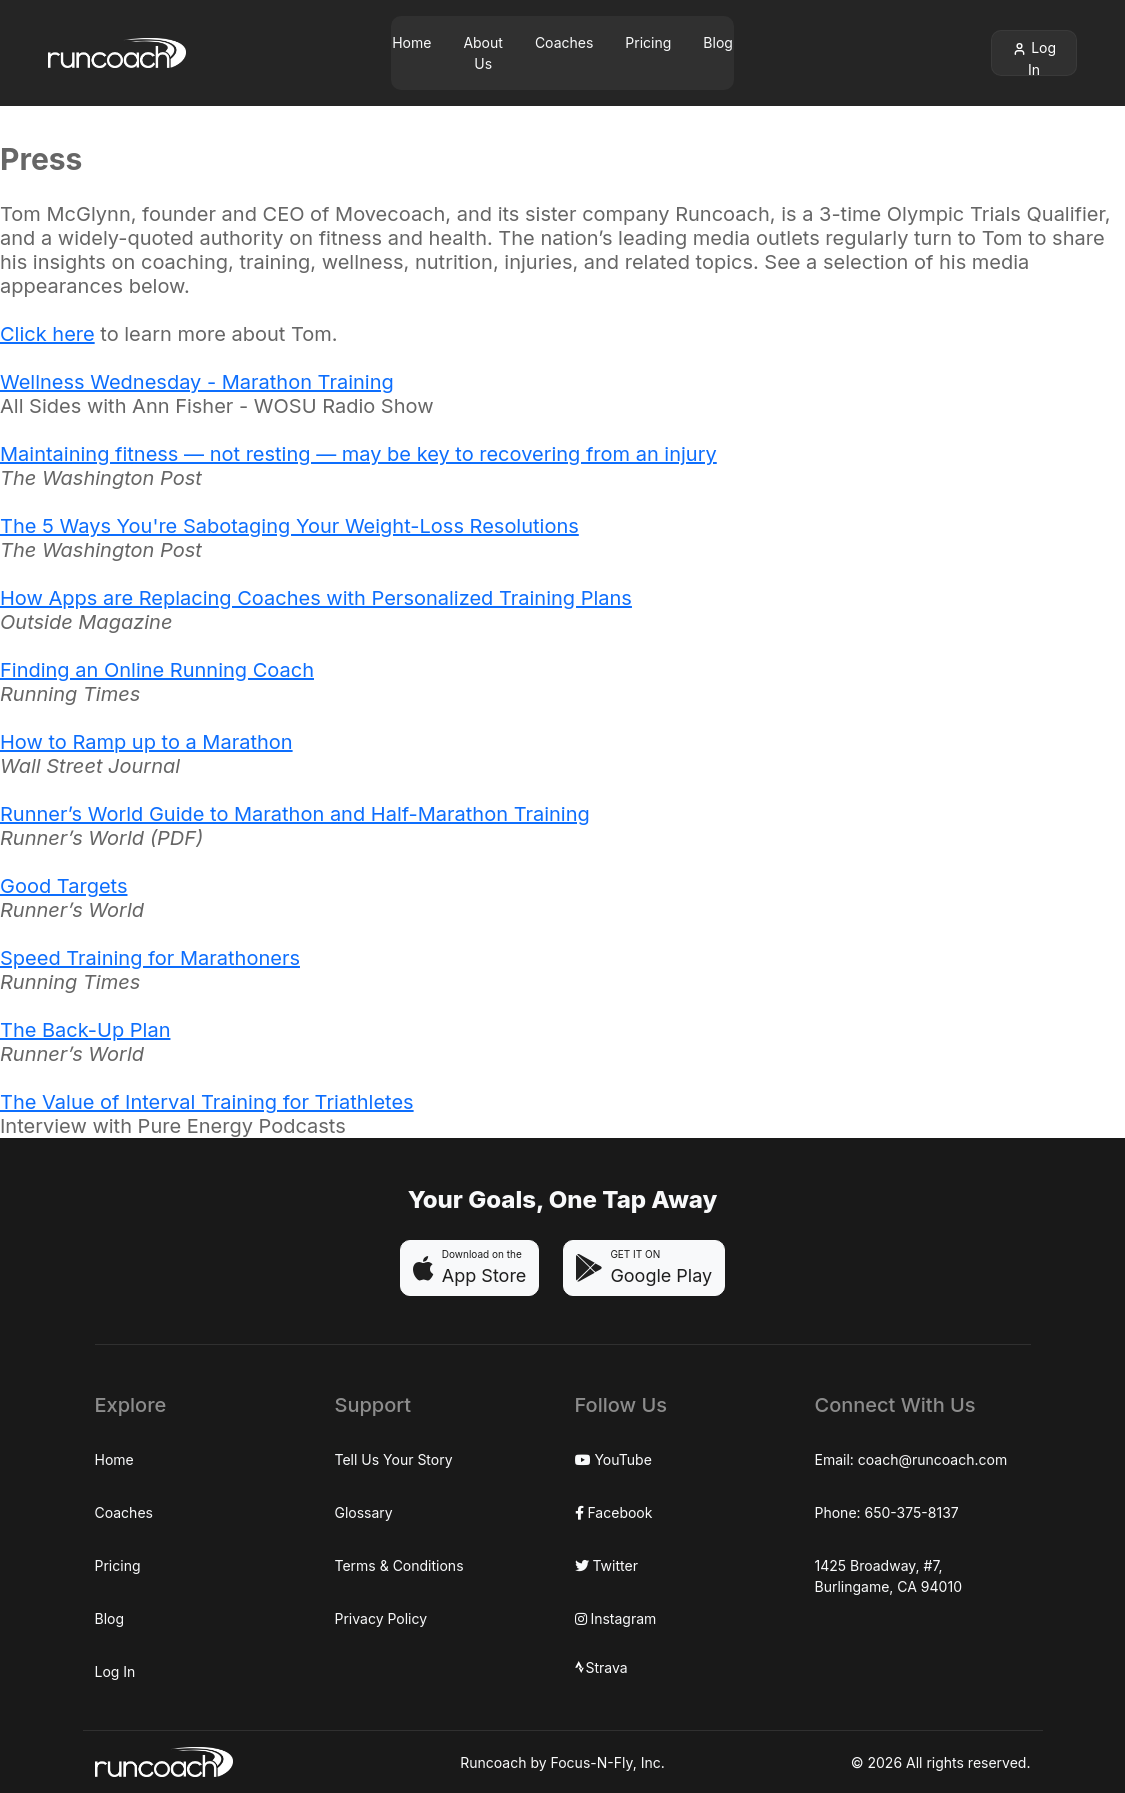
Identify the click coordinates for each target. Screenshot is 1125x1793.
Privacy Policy (381, 1618)
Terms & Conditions (399, 1565)
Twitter (606, 1565)
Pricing (648, 42)
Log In (1034, 57)
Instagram (616, 1618)
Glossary (364, 1512)
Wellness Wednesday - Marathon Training (197, 382)
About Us (482, 53)
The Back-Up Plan (85, 1030)
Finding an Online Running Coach (157, 670)
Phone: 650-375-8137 (887, 1512)
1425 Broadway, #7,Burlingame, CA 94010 (888, 1576)
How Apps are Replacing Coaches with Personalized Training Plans (316, 598)
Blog (718, 42)
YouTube (613, 1459)
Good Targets (63, 886)
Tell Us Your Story (394, 1459)
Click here (47, 334)
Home (411, 42)
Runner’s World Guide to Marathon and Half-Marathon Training (295, 814)
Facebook (614, 1512)
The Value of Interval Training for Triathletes (207, 1102)
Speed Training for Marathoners (150, 958)
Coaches (564, 42)
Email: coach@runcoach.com (911, 1459)
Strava (601, 1668)
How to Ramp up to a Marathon (146, 742)
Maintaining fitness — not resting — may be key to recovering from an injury (358, 454)
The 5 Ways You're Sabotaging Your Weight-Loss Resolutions (289, 526)
